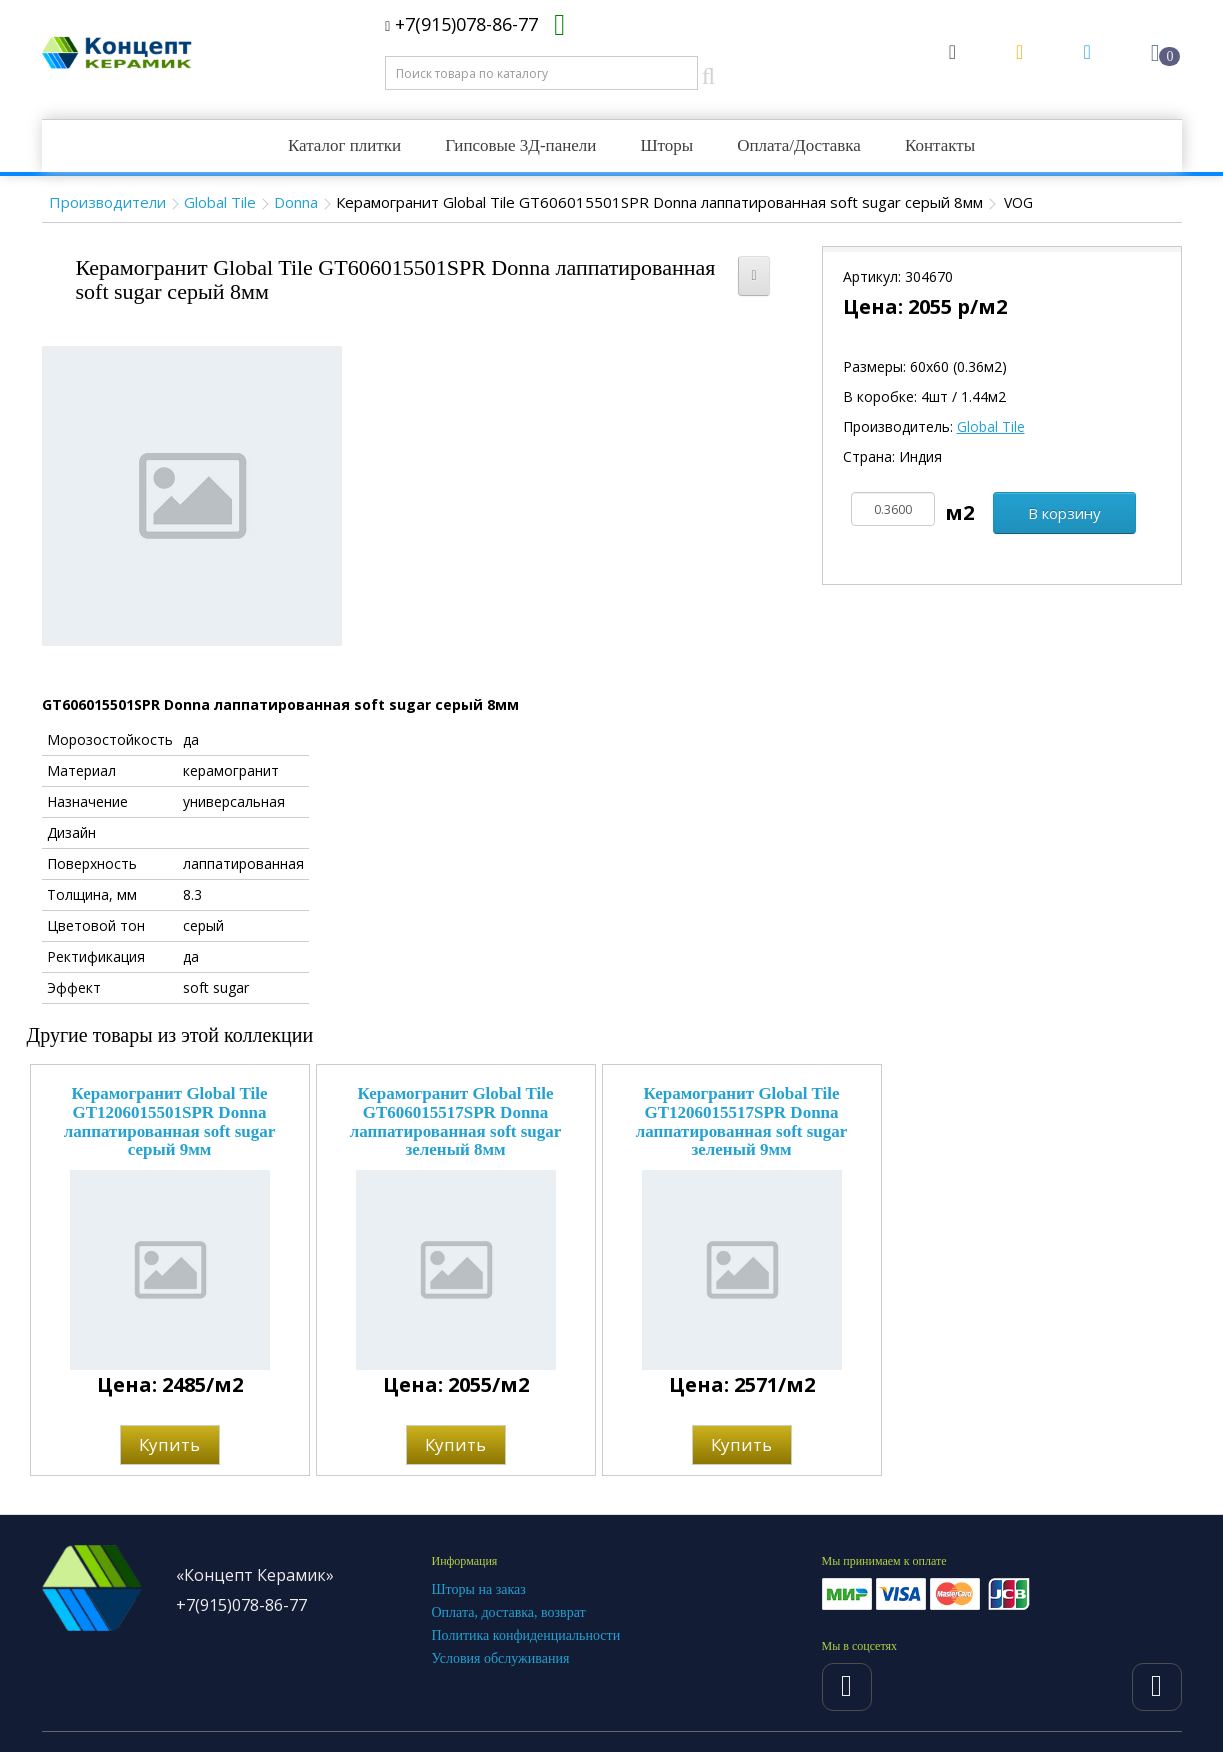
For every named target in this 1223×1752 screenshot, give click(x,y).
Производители (107, 202)
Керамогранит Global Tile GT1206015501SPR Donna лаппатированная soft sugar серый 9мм (170, 1121)
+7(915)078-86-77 (461, 24)
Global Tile (220, 202)
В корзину (1064, 513)
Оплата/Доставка (799, 145)
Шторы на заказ (479, 1589)
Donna (296, 202)
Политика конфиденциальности (526, 1635)
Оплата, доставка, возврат (509, 1612)
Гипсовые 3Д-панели (520, 145)
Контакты (940, 145)
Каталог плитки (344, 145)
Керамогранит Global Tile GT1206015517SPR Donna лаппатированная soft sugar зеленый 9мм (742, 1121)
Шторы (666, 145)
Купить (169, 1444)
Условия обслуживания (501, 1658)
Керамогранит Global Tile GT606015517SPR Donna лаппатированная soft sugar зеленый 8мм (456, 1121)
